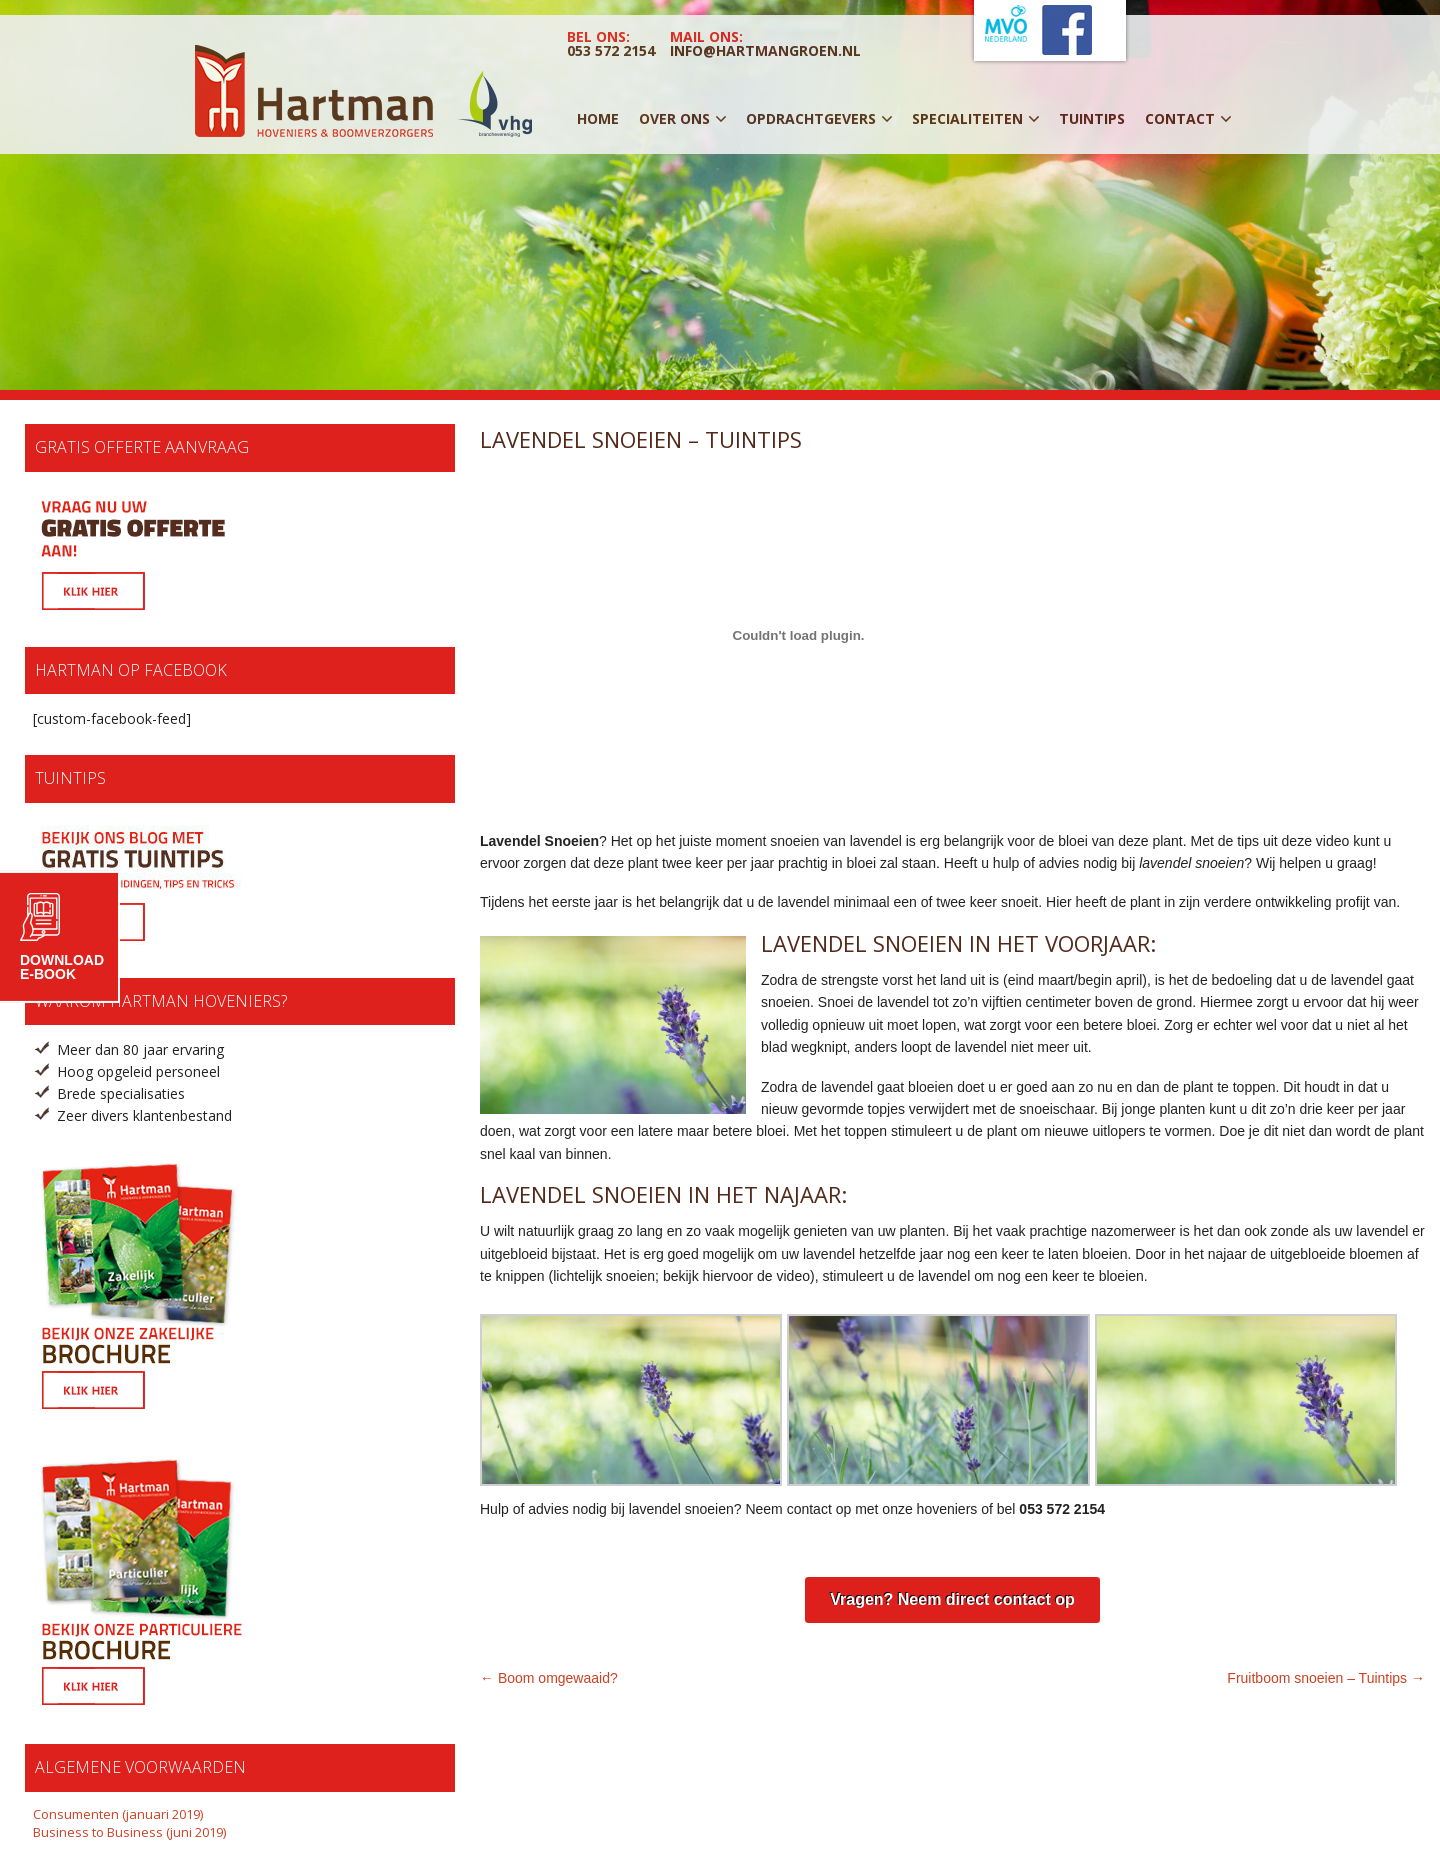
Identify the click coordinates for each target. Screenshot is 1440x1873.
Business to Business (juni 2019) (129, 1832)
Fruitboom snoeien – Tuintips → (1326, 1678)
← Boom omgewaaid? (549, 1678)
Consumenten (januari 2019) (118, 1814)
